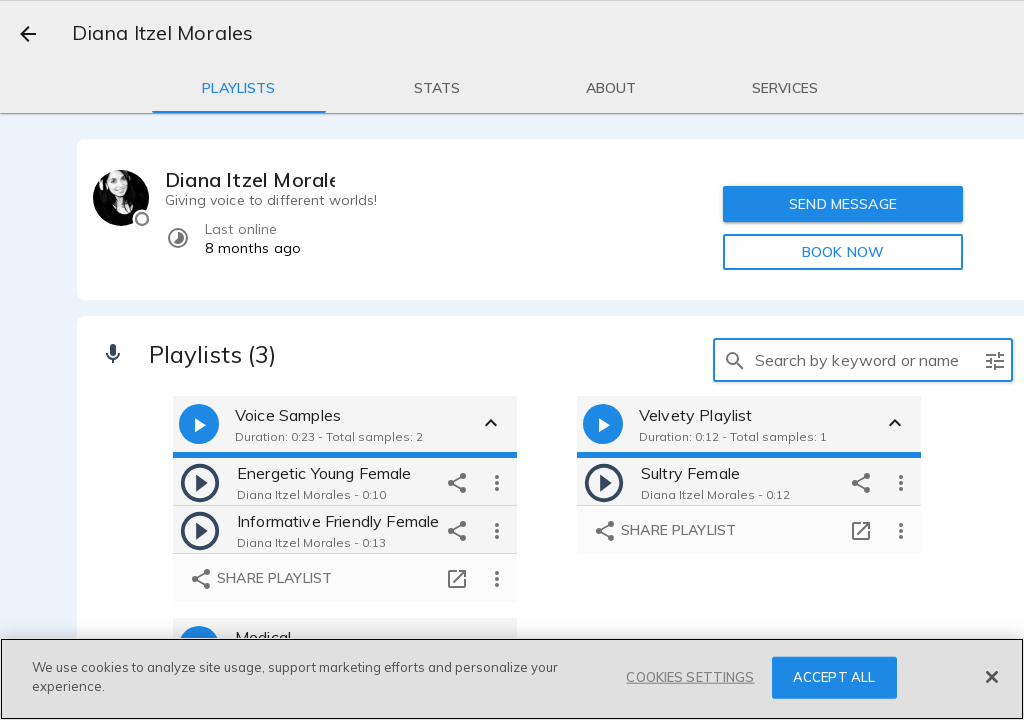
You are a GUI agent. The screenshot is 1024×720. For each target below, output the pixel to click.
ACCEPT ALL (834, 677)
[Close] (992, 677)
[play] (200, 482)
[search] (735, 360)
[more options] (497, 482)
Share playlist (260, 579)
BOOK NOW (843, 252)
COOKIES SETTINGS (690, 677)
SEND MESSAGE (843, 204)
